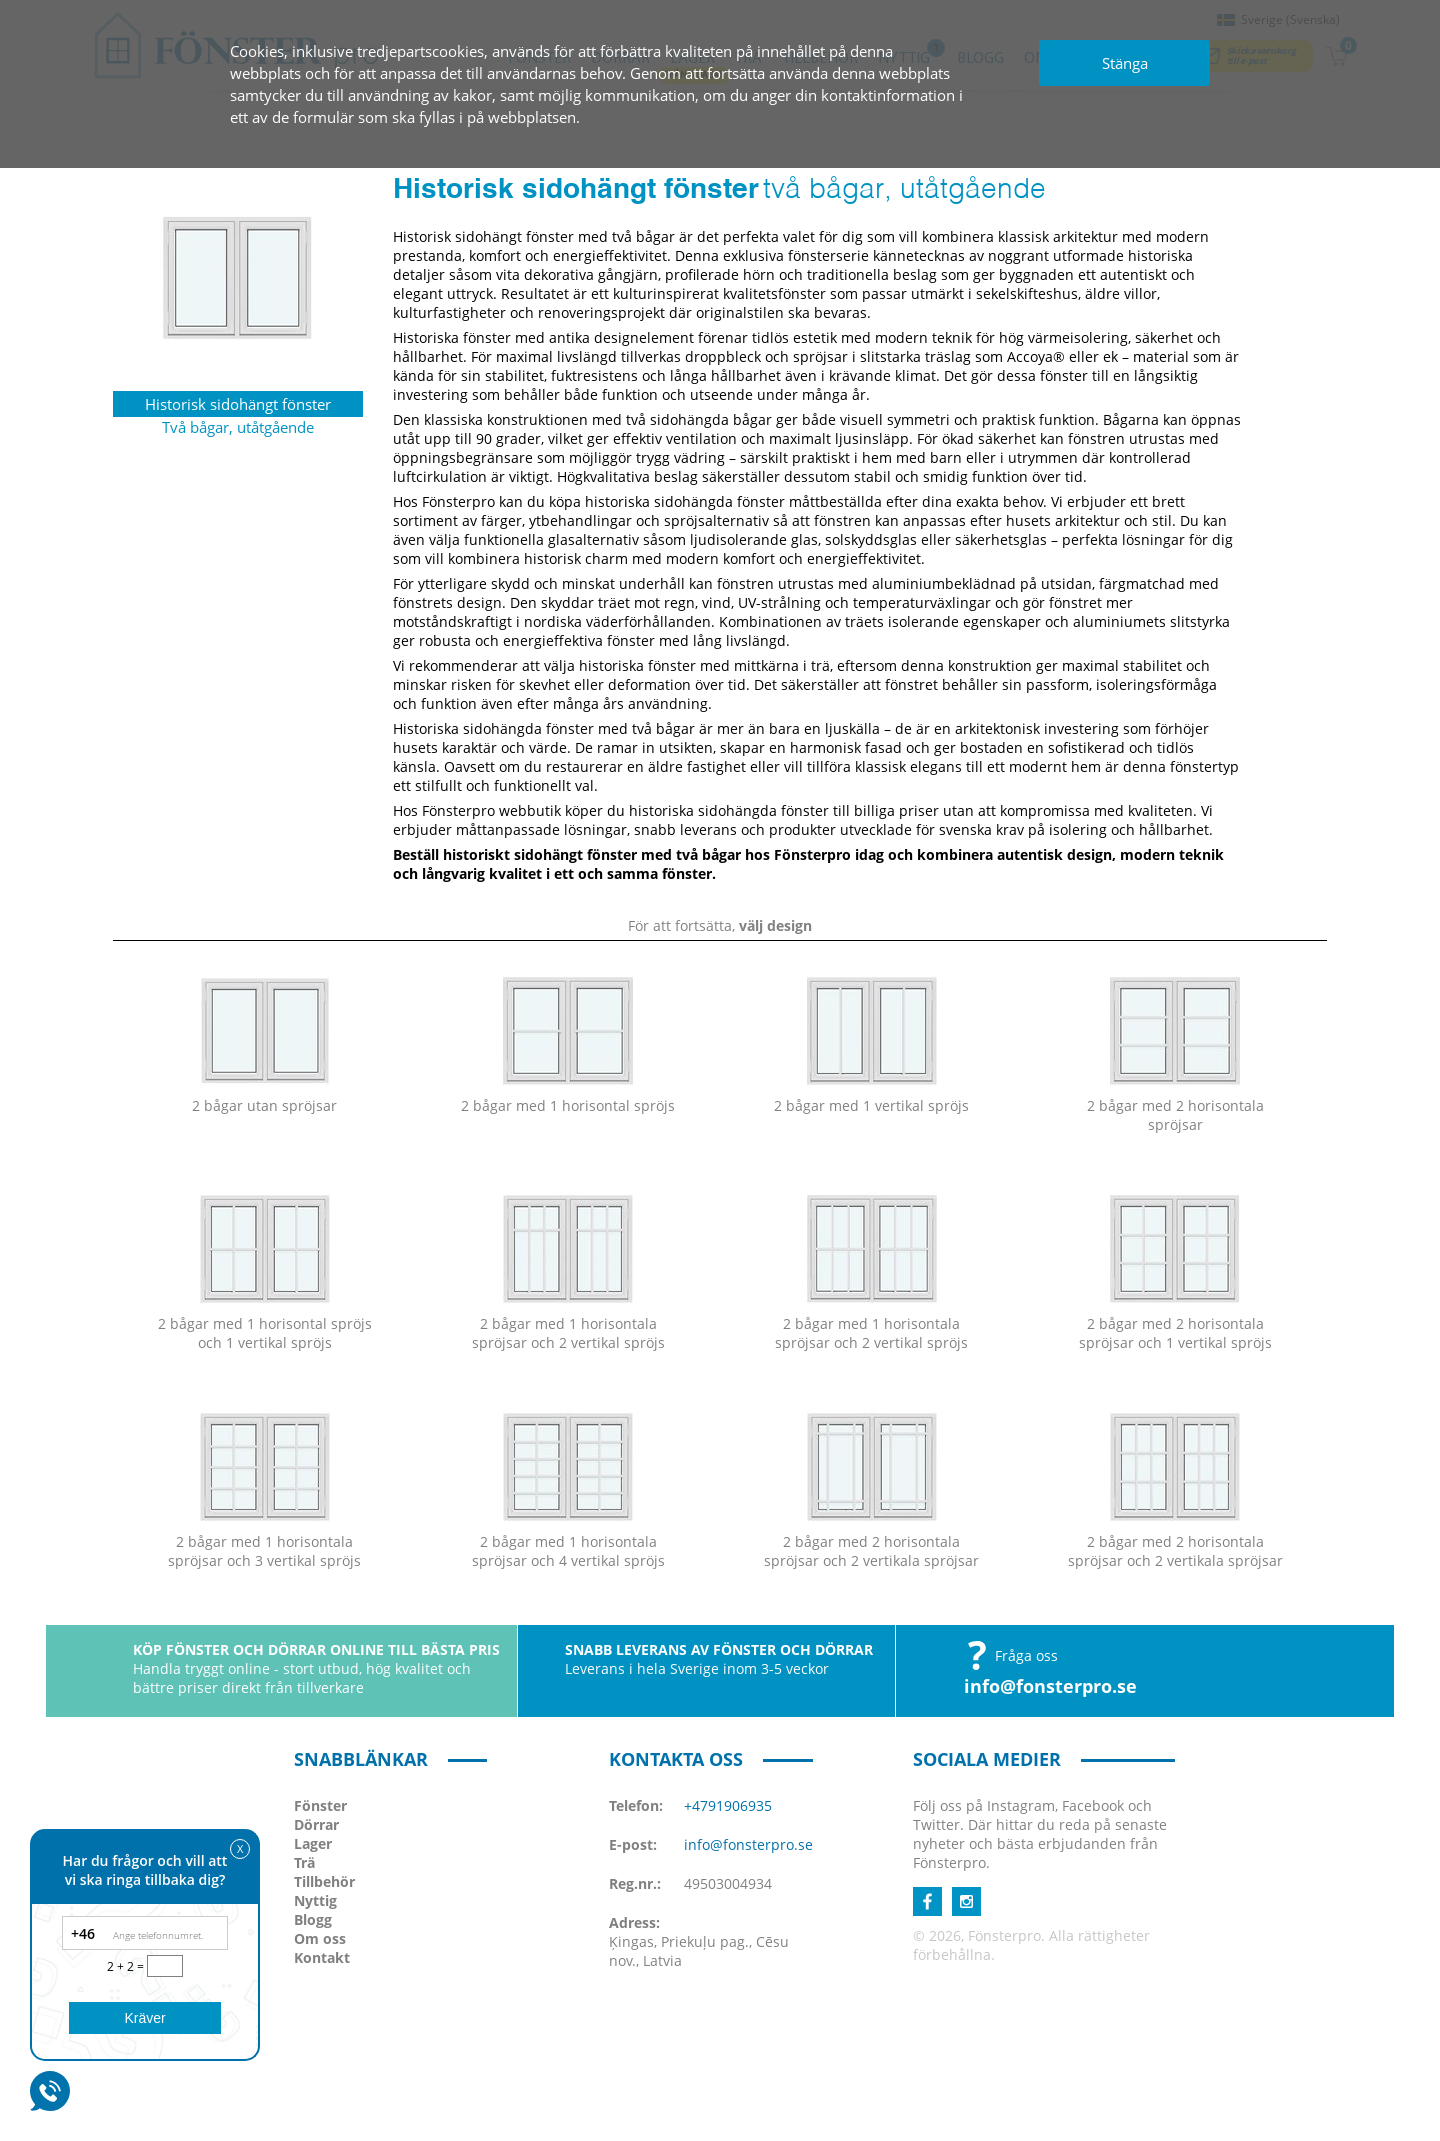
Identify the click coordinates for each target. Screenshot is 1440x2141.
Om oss (320, 1938)
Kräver (144, 2018)
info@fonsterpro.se (1050, 1686)
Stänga (1125, 63)
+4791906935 (728, 1805)
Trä (304, 1862)
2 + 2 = (127, 1966)
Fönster (320, 1805)
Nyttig (315, 1900)
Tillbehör (324, 1881)
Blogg (313, 1919)
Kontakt (322, 1957)
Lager (313, 1843)
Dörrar (316, 1824)
